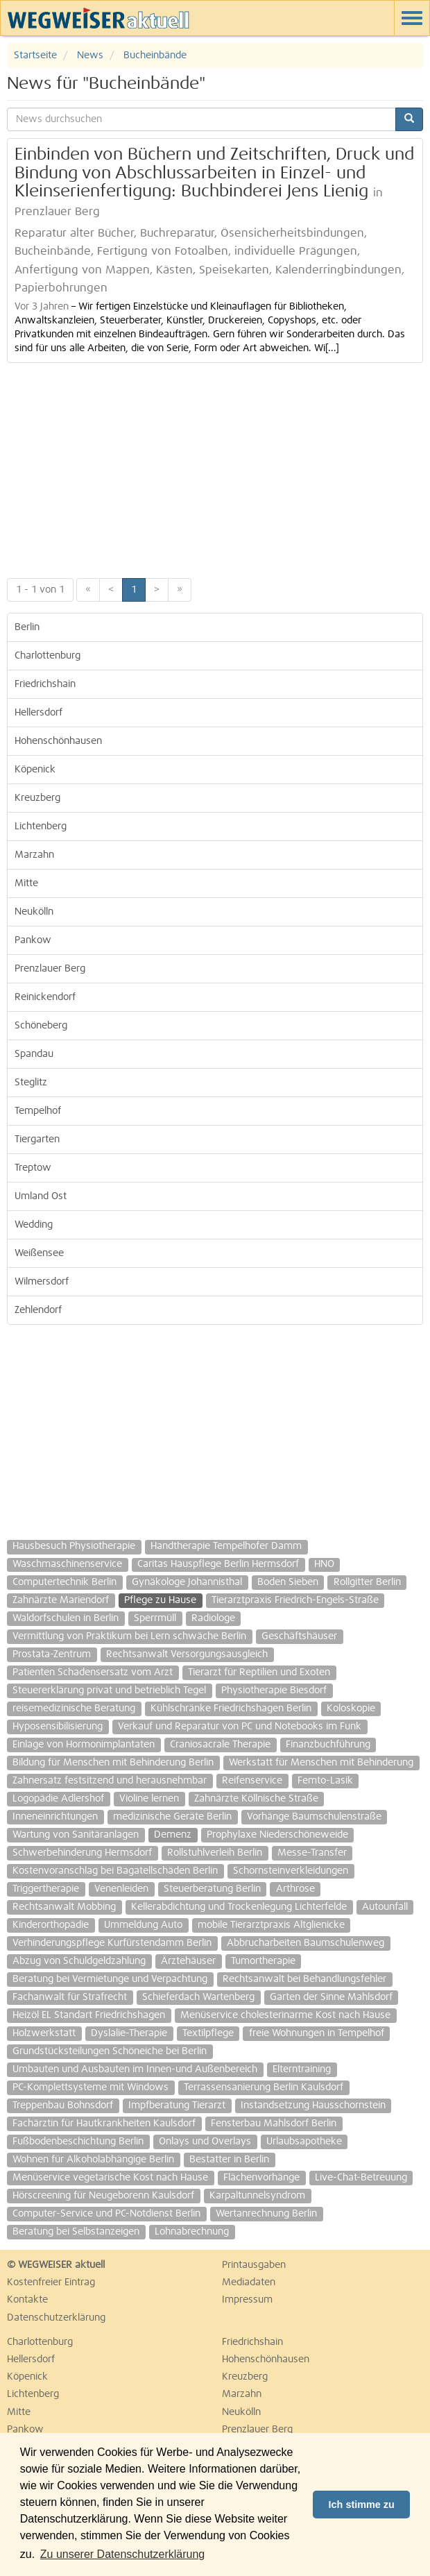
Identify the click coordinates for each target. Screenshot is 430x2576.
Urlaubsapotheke (304, 2141)
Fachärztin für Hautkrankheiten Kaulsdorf (104, 2123)
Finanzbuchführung (328, 1744)
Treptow (33, 1168)
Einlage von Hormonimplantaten (83, 1744)
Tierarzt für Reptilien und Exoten (259, 1672)
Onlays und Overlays (205, 2141)
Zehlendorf (38, 1310)
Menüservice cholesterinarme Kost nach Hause (285, 2015)
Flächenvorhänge (261, 2178)
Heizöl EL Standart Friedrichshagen (88, 2015)
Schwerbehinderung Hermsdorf (82, 1853)
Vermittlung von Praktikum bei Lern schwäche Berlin (129, 1636)
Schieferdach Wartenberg (198, 1997)
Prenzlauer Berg (50, 969)
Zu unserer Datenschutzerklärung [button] (122, 2554)
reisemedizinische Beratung (73, 1708)
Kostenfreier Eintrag (51, 2282)
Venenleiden (121, 1889)
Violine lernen (149, 1799)
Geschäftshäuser (299, 1636)
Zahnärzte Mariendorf (60, 1600)
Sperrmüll (155, 1618)
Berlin (27, 627)
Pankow (33, 940)
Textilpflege (208, 2033)
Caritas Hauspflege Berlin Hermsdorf (218, 1564)
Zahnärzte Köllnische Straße (256, 1799)
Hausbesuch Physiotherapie (73, 1546)
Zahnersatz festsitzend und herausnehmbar (109, 1781)
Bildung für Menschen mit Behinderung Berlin (113, 1763)
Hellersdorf (38, 713)
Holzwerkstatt (44, 2033)
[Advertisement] (215, 467)
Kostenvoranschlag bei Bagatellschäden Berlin (115, 1871)
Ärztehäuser (188, 1961)
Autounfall (385, 1907)
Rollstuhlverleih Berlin (214, 1853)
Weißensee (39, 1253)
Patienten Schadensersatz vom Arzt (92, 1672)
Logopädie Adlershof (58, 1799)
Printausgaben (254, 2265)
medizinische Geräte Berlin (172, 1817)
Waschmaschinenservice (67, 1564)
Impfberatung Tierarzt (176, 2105)
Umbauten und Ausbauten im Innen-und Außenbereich (134, 2069)
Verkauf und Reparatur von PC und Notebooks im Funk (239, 1726)
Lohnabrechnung (192, 2232)
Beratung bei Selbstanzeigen (75, 2232)
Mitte (26, 883)
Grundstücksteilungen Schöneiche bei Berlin (109, 2051)
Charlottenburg (47, 656)
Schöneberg (41, 1026)
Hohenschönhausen (58, 741)
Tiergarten (37, 1139)
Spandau (34, 1054)
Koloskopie (351, 1708)
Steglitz (31, 1082)
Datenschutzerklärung (56, 2318)
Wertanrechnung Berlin (266, 2214)
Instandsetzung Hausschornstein (313, 2105)
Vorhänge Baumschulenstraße (314, 1817)
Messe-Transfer (312, 1853)
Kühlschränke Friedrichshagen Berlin (230, 1708)
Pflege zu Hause (160, 1600)
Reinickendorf (45, 997)
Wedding (34, 1225)
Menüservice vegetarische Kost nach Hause (110, 2178)
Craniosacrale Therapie (220, 1744)
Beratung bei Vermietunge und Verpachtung (109, 1979)
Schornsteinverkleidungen (290, 1871)
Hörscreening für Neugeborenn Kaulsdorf (103, 2196)
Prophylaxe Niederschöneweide (277, 1835)
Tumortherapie (263, 1961)
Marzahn (34, 855)
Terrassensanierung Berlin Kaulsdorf (263, 2087)
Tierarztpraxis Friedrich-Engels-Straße (295, 1600)
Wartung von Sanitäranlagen (75, 1835)
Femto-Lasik (325, 1781)
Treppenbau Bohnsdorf (62, 2105)
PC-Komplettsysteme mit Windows (90, 2087)
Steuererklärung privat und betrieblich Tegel (109, 1690)
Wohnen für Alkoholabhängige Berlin (93, 2159)
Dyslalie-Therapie (129, 2033)
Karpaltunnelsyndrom (257, 2196)
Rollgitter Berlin (367, 1582)
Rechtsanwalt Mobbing (64, 1907)
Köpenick (35, 769)
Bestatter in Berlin (229, 2159)
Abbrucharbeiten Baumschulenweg (305, 1943)
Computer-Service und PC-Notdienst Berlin (106, 2214)
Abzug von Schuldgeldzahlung (79, 1961)
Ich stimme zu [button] (362, 2504)
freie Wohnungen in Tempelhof (316, 2033)
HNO (324, 1564)
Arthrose (295, 1889)
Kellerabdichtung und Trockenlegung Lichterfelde (239, 1907)
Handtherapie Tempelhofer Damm (226, 1546)
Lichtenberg (41, 826)
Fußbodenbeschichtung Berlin (78, 2141)
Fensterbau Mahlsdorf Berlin (273, 2123)
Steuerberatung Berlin (212, 1889)
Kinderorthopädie (50, 1925)
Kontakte (27, 2300)
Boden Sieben (287, 1582)
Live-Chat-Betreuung (361, 2178)
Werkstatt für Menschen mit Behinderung (321, 1763)
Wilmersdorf (42, 1282)
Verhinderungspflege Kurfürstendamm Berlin (112, 1943)
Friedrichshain (45, 684)
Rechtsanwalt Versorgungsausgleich (187, 1654)
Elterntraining (302, 2069)
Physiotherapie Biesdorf (274, 1690)
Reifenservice (252, 1781)
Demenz (172, 1835)
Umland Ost (41, 1196)
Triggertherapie (45, 1889)
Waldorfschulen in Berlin (65, 1618)
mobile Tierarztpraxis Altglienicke (271, 1925)
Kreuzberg (37, 798)
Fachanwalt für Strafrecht (69, 1997)
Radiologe (213, 1618)
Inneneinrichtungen (55, 1817)
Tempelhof (38, 1111)
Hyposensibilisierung (57, 1726)
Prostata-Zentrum (51, 1654)
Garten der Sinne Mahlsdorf (331, 1997)
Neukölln (34, 912)
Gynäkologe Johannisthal (187, 1582)
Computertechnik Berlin (64, 1582)
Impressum (247, 2300)
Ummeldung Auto (143, 1925)
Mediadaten (248, 2282)
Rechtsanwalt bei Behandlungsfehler (304, 1979)
